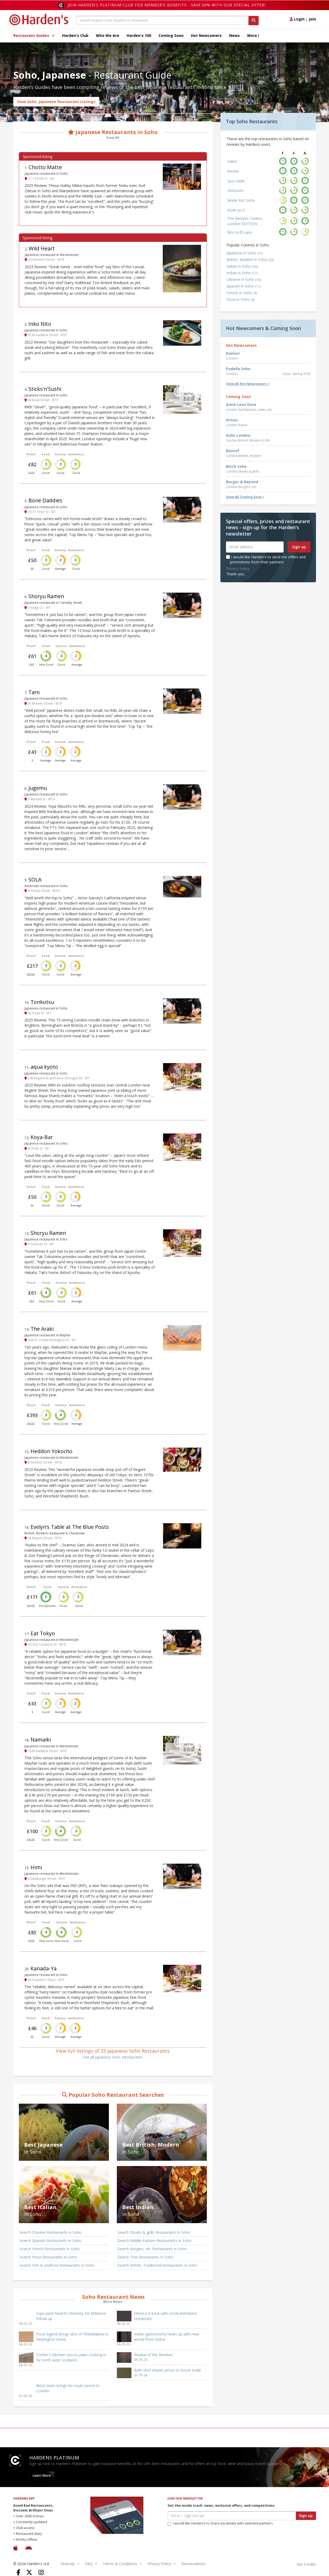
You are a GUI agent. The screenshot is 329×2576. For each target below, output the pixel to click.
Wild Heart (42, 248)
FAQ (88, 2563)
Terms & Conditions (120, 2563)
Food (46, 454)
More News (112, 2301)
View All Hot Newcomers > (248, 384)
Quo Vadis (236, 180)
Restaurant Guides (34, 35)
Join (312, 19)
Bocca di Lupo (239, 232)
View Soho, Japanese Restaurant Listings (56, 101)
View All (112, 137)
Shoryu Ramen (46, 596)
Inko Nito (39, 323)
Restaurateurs (193, 2563)
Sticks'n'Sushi (44, 388)
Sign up (299, 546)
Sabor (232, 161)
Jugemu (37, 787)
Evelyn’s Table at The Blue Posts (70, 1526)
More (253, 35)
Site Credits (306, 2564)
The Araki (42, 1328)
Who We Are (107, 35)
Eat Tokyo (43, 1633)
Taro (34, 692)
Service (60, 454)
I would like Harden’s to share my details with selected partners (220, 2523)
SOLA (34, 879)
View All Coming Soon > (245, 497)
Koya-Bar (42, 1137)
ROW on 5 (236, 210)
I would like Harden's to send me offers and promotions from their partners (266, 559)
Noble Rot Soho (241, 200)
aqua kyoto (44, 1066)
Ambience (76, 454)
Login (297, 19)
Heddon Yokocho (51, 1451)
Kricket (233, 171)
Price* (31, 454)
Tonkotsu (42, 1001)
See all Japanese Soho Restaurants (113, 2057)
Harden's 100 (139, 35)
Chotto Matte (45, 167)
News (234, 35)
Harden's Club (75, 35)
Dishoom (235, 190)
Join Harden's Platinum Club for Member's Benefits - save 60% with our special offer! (167, 4)
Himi (36, 1867)
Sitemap (68, 2563)
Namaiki (41, 1739)
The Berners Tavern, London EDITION (245, 221)
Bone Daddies (45, 500)
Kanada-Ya (44, 1968)
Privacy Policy (237, 568)
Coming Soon (171, 35)
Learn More (41, 2475)
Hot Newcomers (206, 35)
